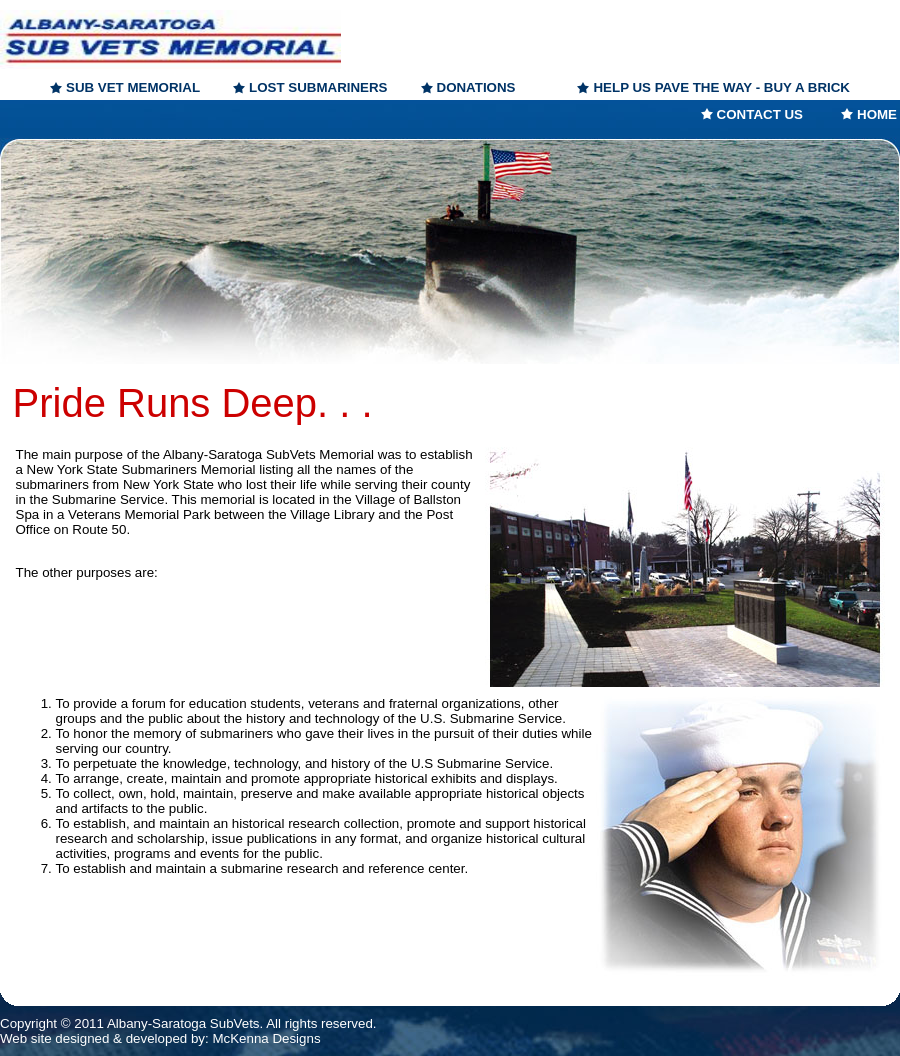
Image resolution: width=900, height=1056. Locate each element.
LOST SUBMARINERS (318, 87)
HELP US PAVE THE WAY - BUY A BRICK (721, 87)
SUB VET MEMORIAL (133, 87)
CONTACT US (760, 114)
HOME (877, 114)
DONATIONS (476, 87)
